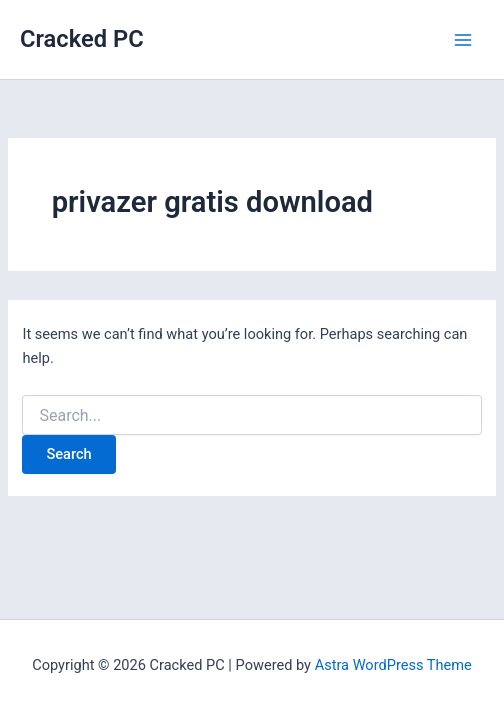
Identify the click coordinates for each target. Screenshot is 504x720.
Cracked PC (82, 39)
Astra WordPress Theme (393, 665)
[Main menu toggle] (463, 40)
